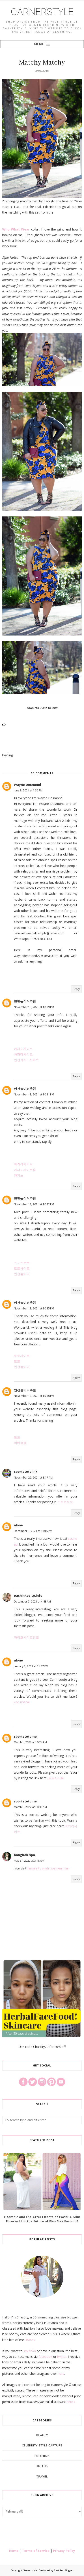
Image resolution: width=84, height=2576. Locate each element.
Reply (76, 989)
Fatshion (42, 2456)
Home (13, 2551)
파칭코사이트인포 (26, 1637)
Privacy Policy (64, 2551)
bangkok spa (24, 1855)
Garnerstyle (42, 11)
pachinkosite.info (28, 1595)
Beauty (42, 2435)
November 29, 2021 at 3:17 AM (33, 1477)
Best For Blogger (64, 2570)
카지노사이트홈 (25, 1170)
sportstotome (25, 1736)
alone (18, 1525)
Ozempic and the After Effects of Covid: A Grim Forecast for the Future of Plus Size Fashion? (42, 2219)
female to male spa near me (48, 1868)
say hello (30, 2351)
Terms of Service (36, 2551)
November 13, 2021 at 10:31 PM (34, 1094)
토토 (17, 1361)
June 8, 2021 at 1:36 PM (28, 790)
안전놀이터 (22, 1274)
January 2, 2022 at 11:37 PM (31, 1666)
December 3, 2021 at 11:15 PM (33, 1531)
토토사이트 (22, 1268)
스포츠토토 (22, 1263)
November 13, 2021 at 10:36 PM (34, 1396)
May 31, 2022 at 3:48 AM (29, 1861)
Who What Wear (16, 229)
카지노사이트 (23, 1049)
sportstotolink (25, 1471)
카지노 (18, 1175)
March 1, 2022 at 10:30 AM (30, 1807)
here (61, 2373)
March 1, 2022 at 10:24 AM (30, 1742)
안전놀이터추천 (25, 1001)
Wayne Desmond (27, 784)
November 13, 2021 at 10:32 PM (34, 1204)
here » (71, 2402)
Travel (42, 2476)
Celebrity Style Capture (42, 2445)
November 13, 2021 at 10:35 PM (34, 1308)
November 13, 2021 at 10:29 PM (34, 1007)
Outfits (42, 2466)
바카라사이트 (23, 1054)
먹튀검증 (20, 1443)
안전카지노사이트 (26, 1060)
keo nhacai (22, 1702)
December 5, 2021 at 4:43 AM (32, 1601)
